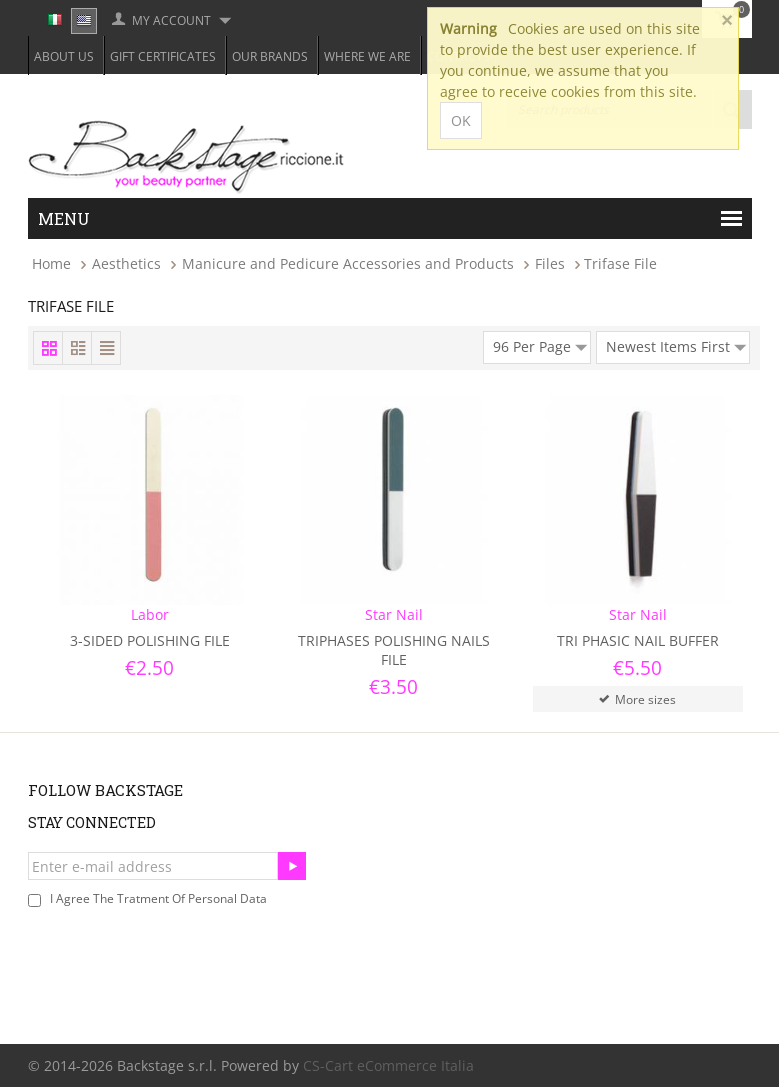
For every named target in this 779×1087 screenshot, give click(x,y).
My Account (171, 20)
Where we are (367, 56)
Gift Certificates (163, 56)
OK (461, 120)
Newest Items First (676, 344)
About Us (64, 56)
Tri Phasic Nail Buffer (638, 640)
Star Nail (394, 614)
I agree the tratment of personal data (158, 898)
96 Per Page (540, 344)
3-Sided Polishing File (150, 640)
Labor (150, 614)
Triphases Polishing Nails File (394, 650)
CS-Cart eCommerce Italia (388, 1065)
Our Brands (270, 56)
